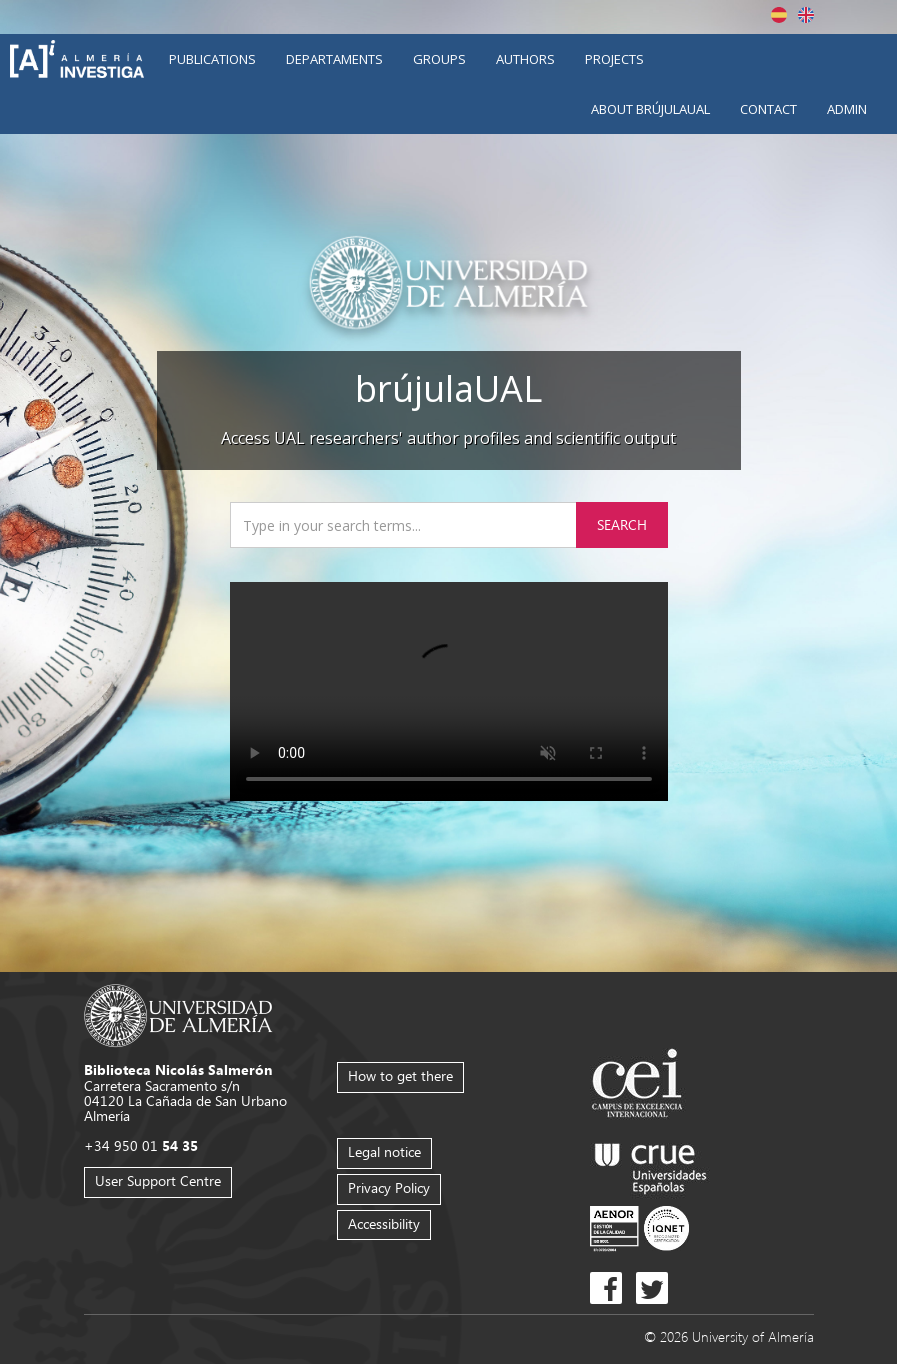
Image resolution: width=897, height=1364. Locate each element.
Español (779, 15)
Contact (768, 109)
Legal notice (384, 1151)
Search (622, 524)
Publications (212, 59)
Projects (614, 59)
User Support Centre (158, 1180)
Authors (525, 59)
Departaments (334, 59)
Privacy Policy (389, 1187)
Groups (439, 59)
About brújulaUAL (650, 109)
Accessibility (384, 1223)
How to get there (400, 1075)
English (806, 15)
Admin (847, 109)
